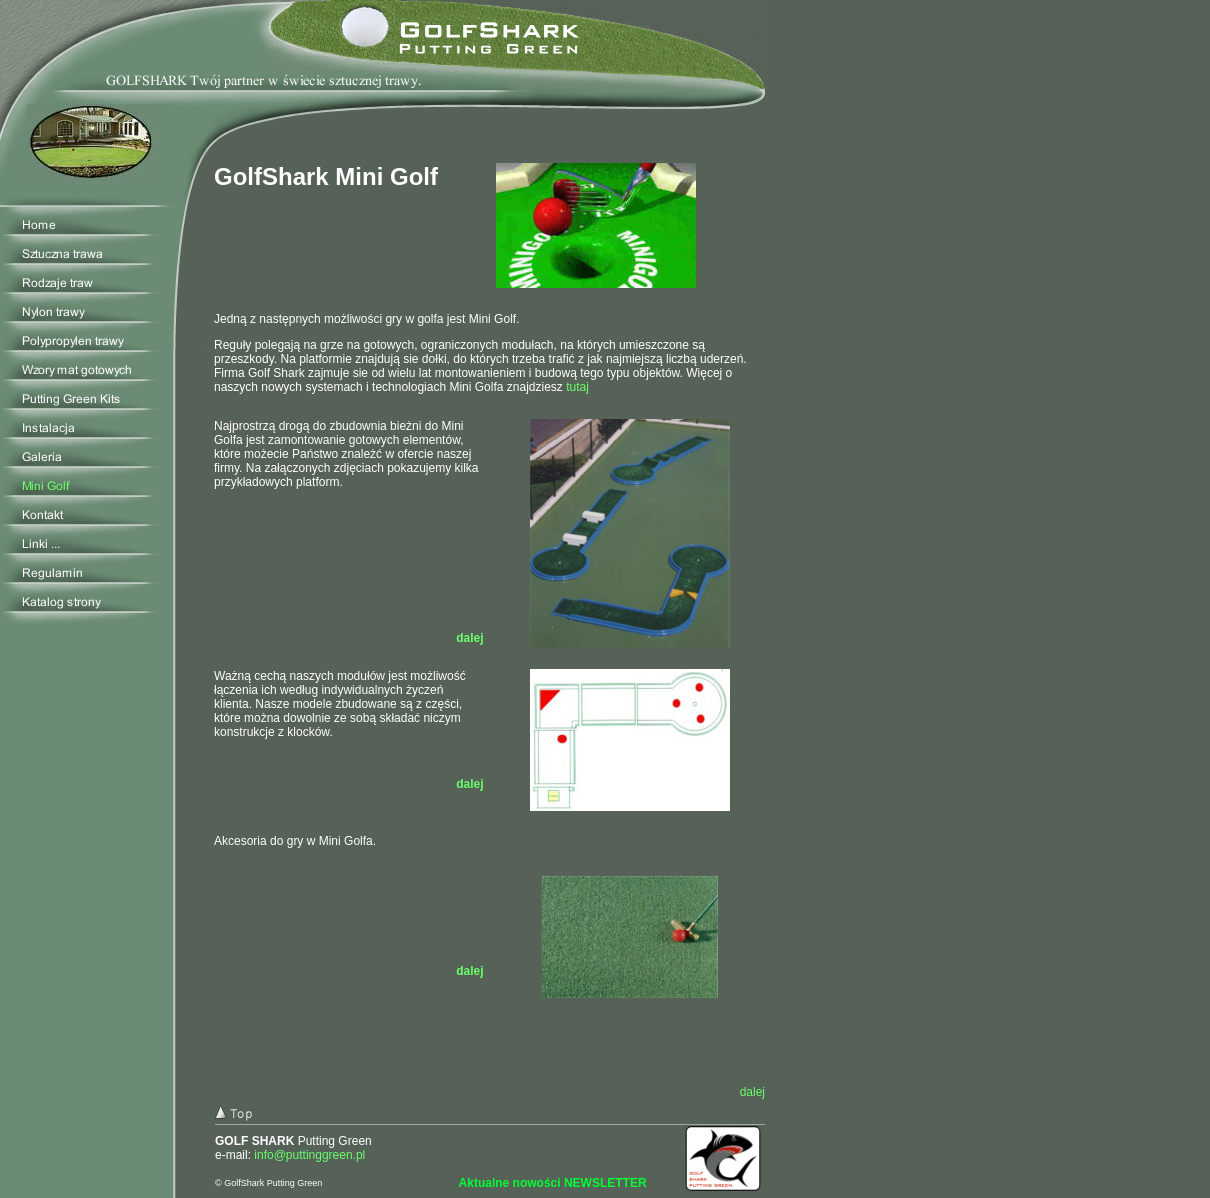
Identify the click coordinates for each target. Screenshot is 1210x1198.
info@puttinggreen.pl (309, 1155)
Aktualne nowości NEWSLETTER (553, 1183)
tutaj (577, 387)
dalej (469, 784)
